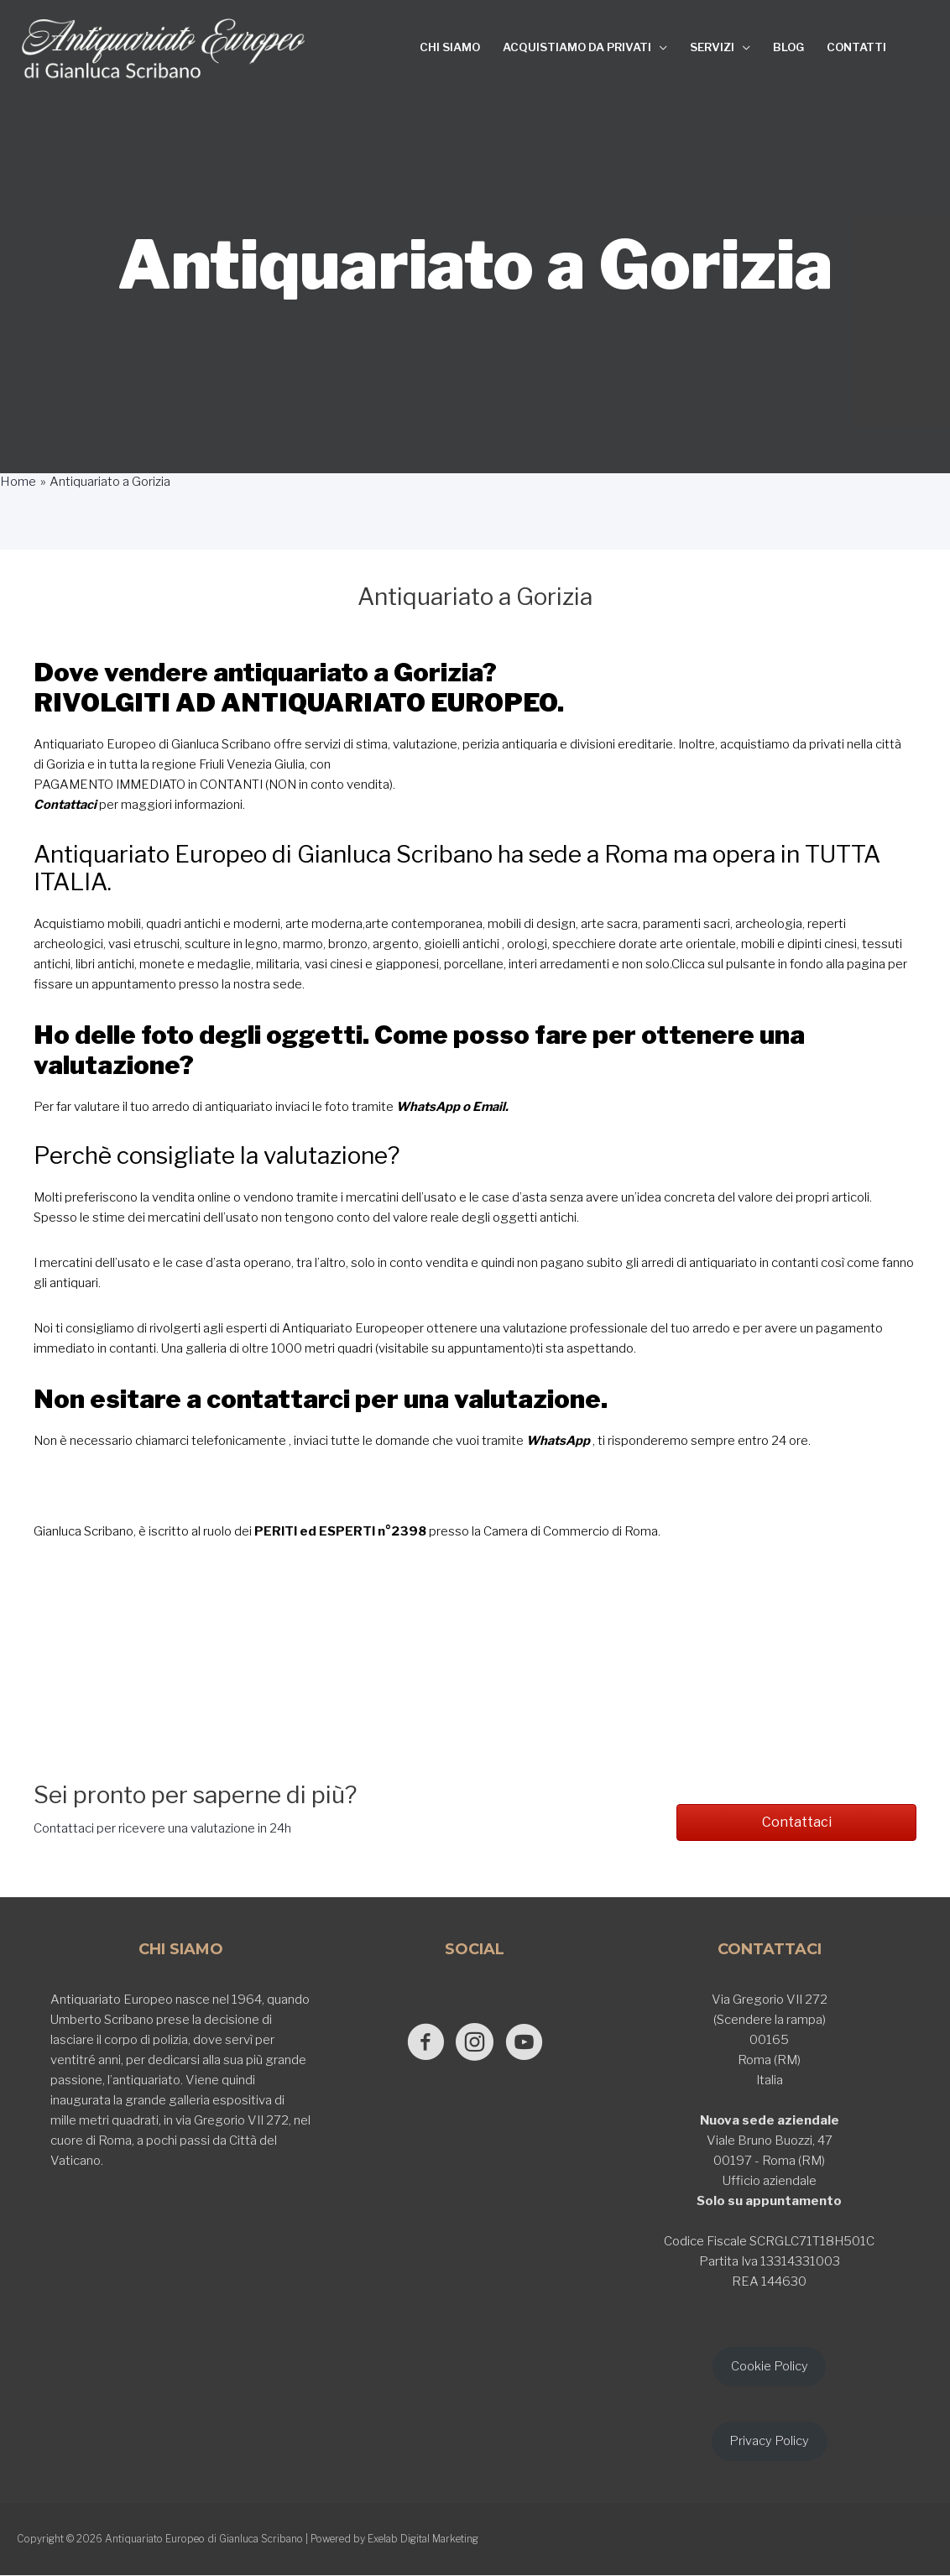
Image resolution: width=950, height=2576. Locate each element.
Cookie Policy (769, 2365)
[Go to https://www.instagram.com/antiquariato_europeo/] (474, 2041)
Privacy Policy (769, 2440)
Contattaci (65, 804)
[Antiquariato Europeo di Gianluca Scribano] (164, 48)
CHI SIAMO (450, 47)
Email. (491, 1105)
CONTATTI (856, 47)
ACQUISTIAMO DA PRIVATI (577, 47)
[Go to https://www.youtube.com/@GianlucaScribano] (527, 2041)
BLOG (788, 47)
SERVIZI (712, 47)
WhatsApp (428, 1105)
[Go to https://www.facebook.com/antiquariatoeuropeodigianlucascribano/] (422, 2041)
